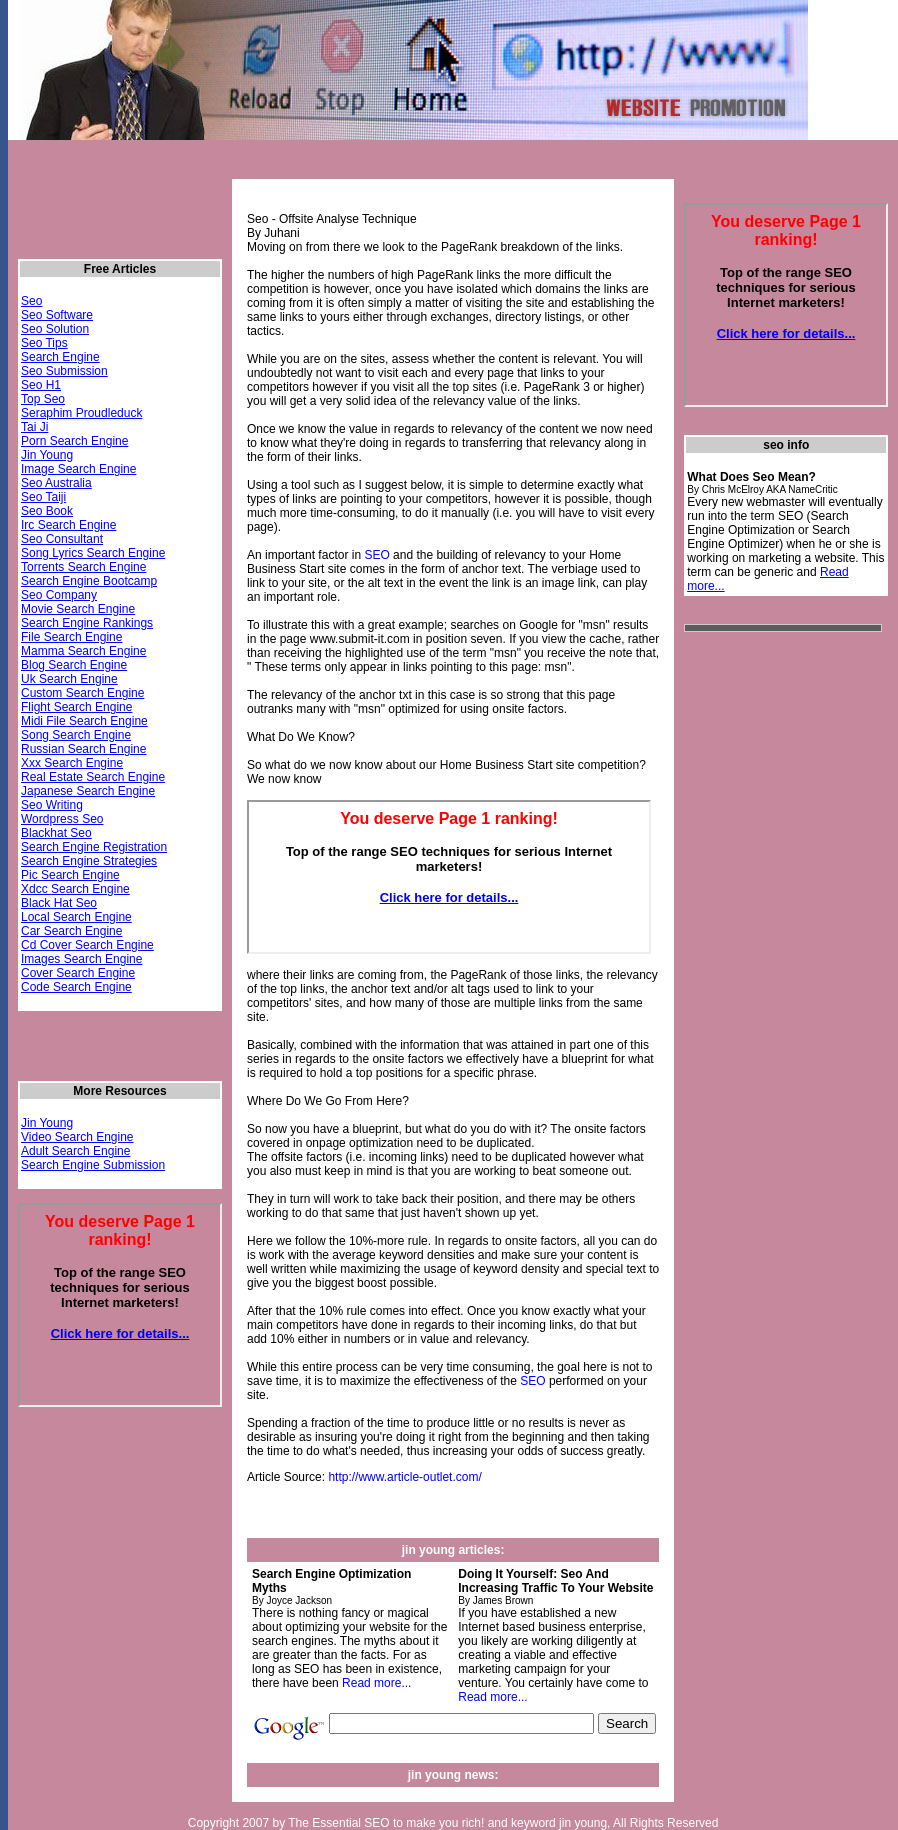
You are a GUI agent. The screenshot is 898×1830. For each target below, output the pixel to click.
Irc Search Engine (68, 525)
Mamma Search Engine (83, 651)
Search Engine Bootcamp (89, 581)
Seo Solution (55, 329)
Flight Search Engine (76, 707)
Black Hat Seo (59, 903)
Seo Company (59, 595)
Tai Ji (34, 427)
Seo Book (47, 511)
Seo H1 (41, 385)
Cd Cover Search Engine (87, 945)
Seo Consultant (62, 539)
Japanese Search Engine (88, 791)
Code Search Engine (76, 987)
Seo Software (57, 315)
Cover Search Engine (78, 973)
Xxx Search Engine (72, 763)
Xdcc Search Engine (75, 889)
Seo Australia (56, 483)
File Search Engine (71, 637)
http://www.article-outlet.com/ (404, 1477)
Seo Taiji (43, 497)
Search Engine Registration (94, 847)
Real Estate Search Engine (93, 777)
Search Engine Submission (93, 1165)
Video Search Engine (77, 1137)
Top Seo (43, 399)
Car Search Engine (71, 931)
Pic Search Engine (70, 875)
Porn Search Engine (74, 441)
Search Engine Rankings (87, 623)
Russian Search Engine (83, 749)
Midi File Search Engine (84, 721)
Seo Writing (52, 805)
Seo (31, 301)
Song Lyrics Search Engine (93, 553)
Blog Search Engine (74, 665)
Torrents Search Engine (83, 567)
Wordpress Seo (62, 819)
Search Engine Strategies (89, 861)
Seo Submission (64, 371)
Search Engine (60, 357)
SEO (376, 555)
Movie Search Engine (78, 609)
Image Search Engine (78, 469)
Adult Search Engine (75, 1151)
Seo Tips (44, 343)
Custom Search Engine (82, 693)
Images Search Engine (81, 959)
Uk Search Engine (69, 679)
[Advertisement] (764, 946)
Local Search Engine (76, 917)
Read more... (376, 1683)
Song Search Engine (76, 735)
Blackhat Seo (56, 833)
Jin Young (47, 455)
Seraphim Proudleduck (81, 413)
